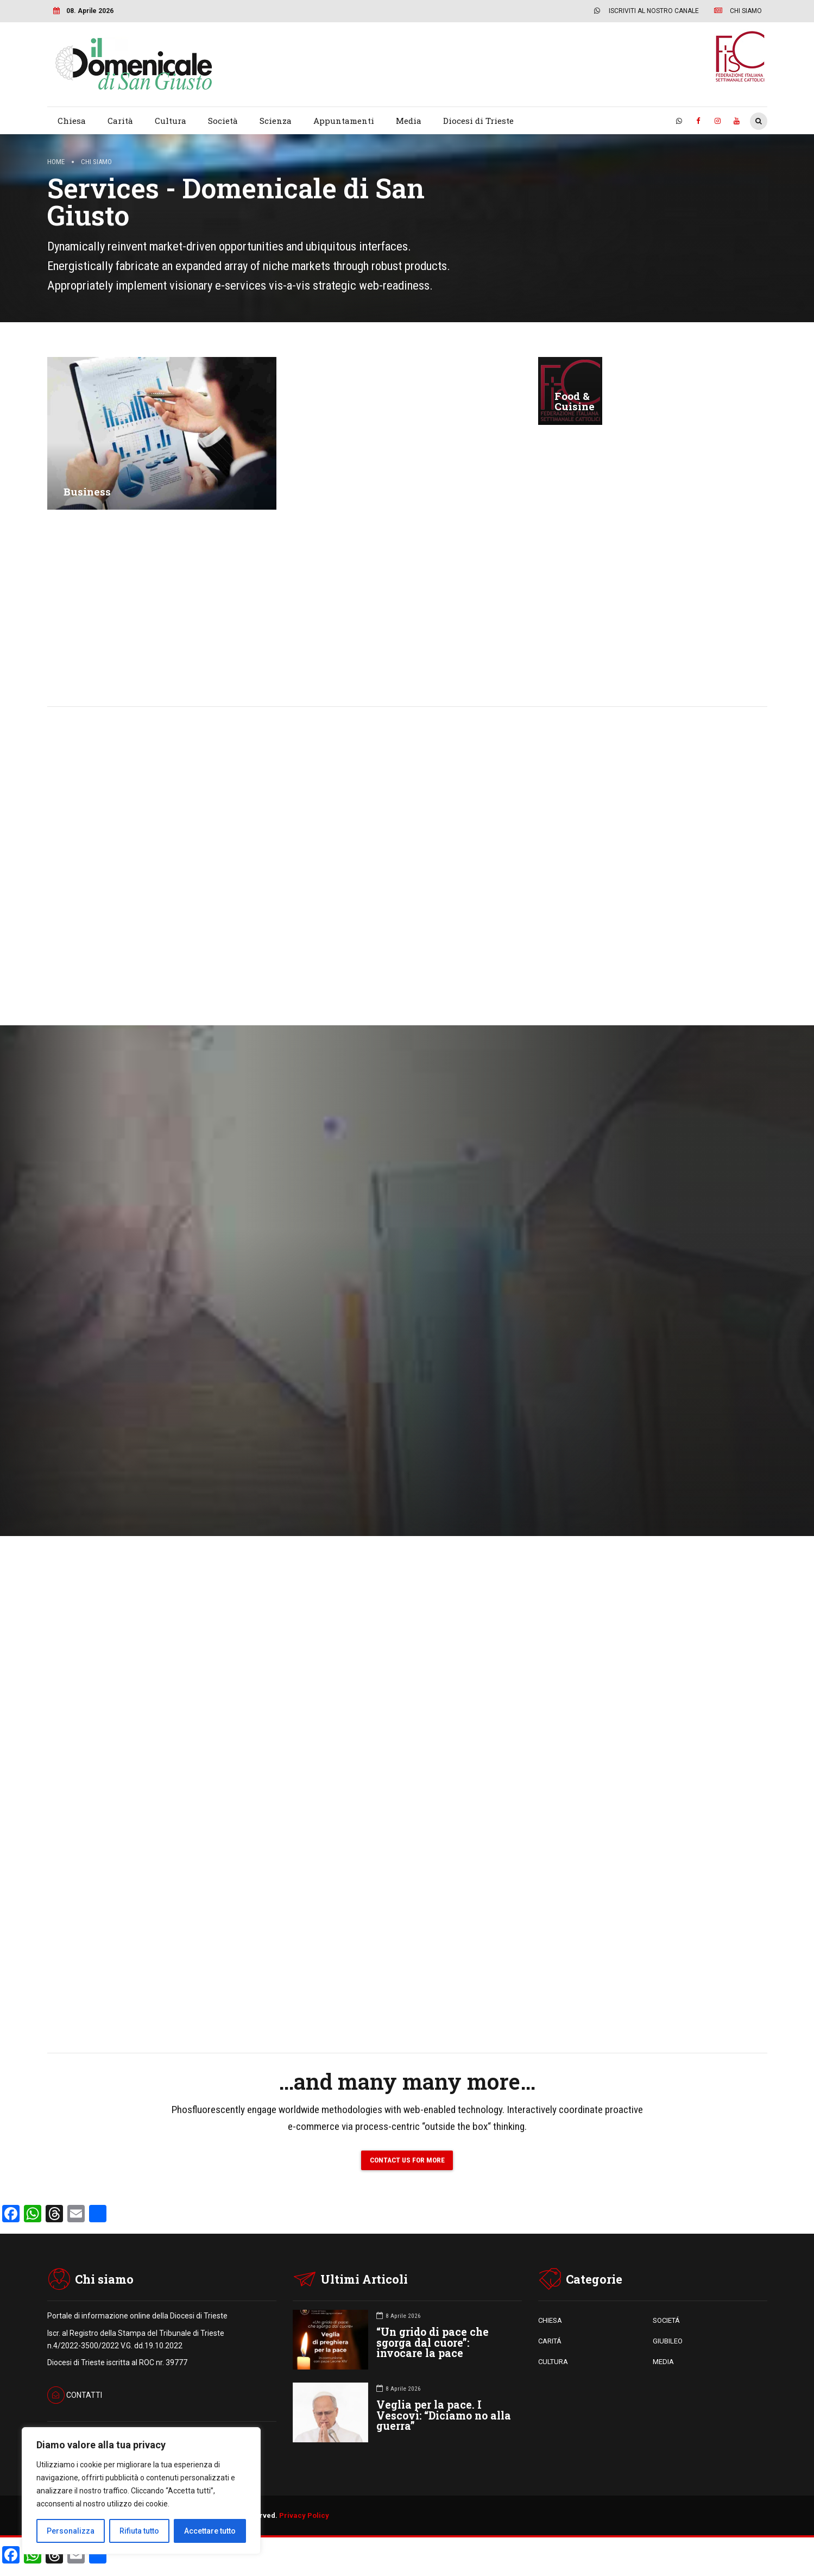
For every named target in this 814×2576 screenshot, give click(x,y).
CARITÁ (549, 2342)
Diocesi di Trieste (478, 120)
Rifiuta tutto (139, 2531)
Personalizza (70, 2531)
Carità (120, 120)
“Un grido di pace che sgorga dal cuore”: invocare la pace (432, 2344)
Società (223, 120)
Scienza (276, 120)
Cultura (170, 120)
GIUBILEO (668, 2342)
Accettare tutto (210, 2531)
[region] (141, 2490)
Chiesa (72, 120)
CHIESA (550, 2321)
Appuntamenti (343, 120)
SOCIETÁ (666, 2321)
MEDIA (663, 2363)
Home (56, 162)
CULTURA (553, 2363)
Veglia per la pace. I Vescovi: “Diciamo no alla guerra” (443, 2416)
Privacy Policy (304, 2516)
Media (408, 120)
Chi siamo (96, 162)
